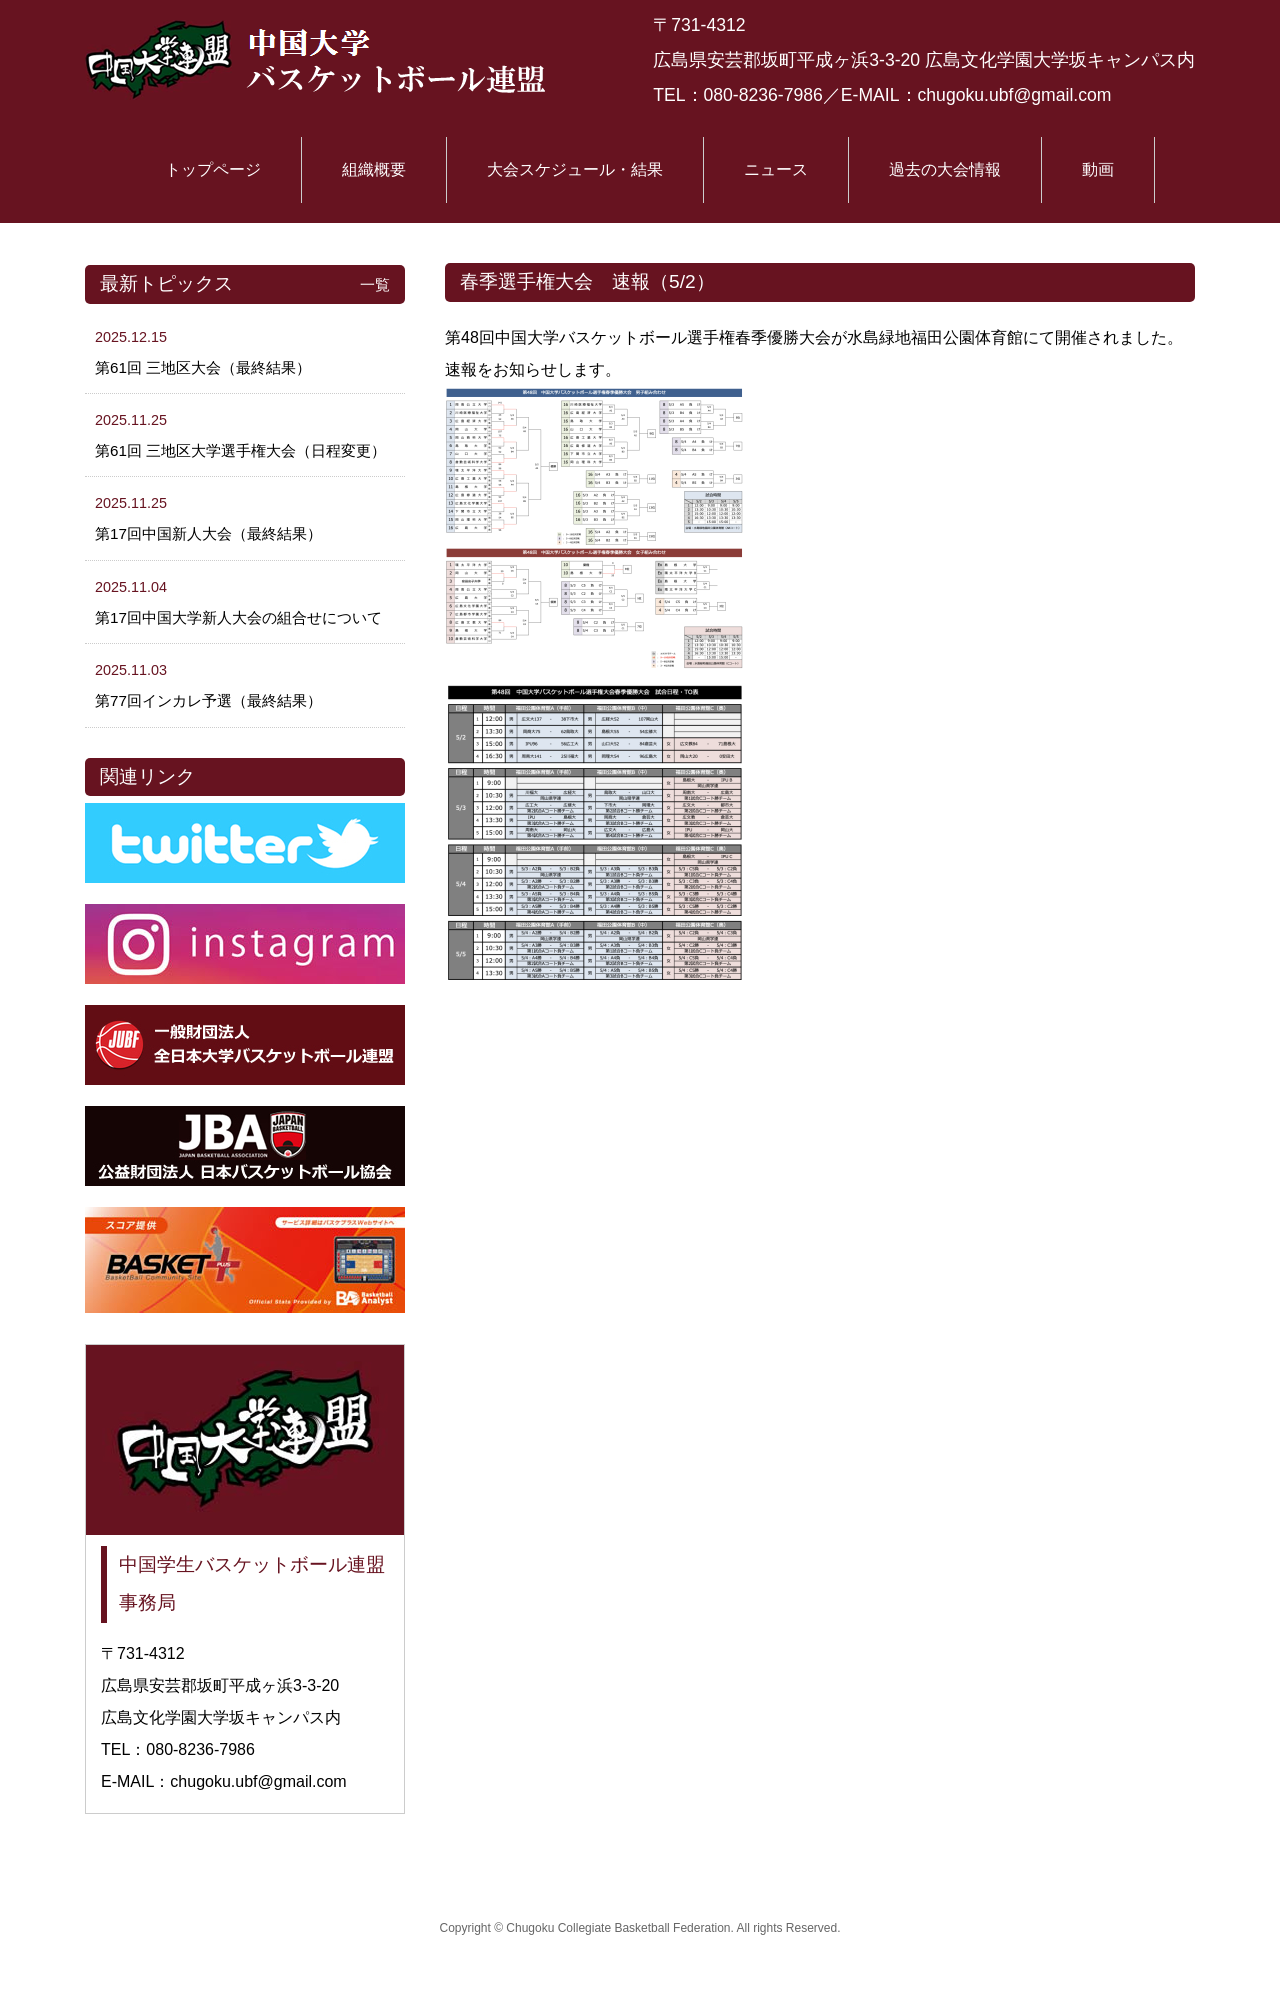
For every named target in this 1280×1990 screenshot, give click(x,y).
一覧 (375, 284)
